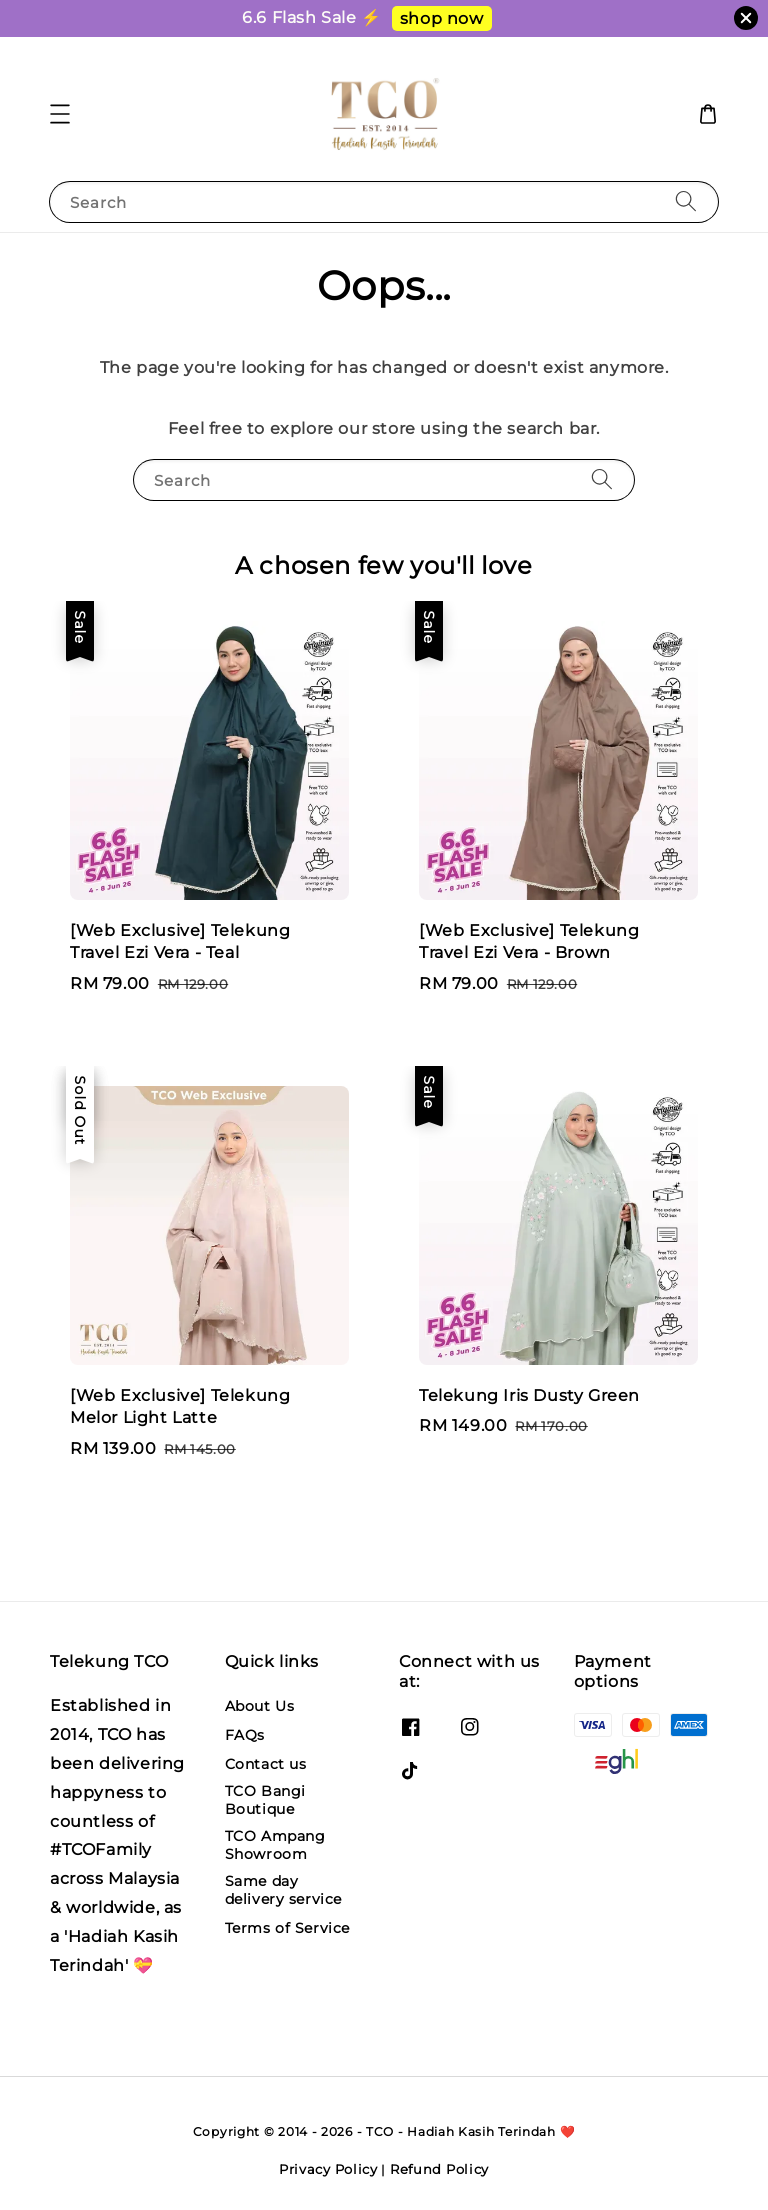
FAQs (245, 1735)
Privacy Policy (328, 2169)
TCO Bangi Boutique (265, 1800)
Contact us (266, 1764)
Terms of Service (288, 1928)
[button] (60, 114)
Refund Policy (439, 2169)
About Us (260, 1706)
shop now (442, 18)
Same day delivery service (284, 1890)
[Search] (686, 201)
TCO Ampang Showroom (275, 1845)
